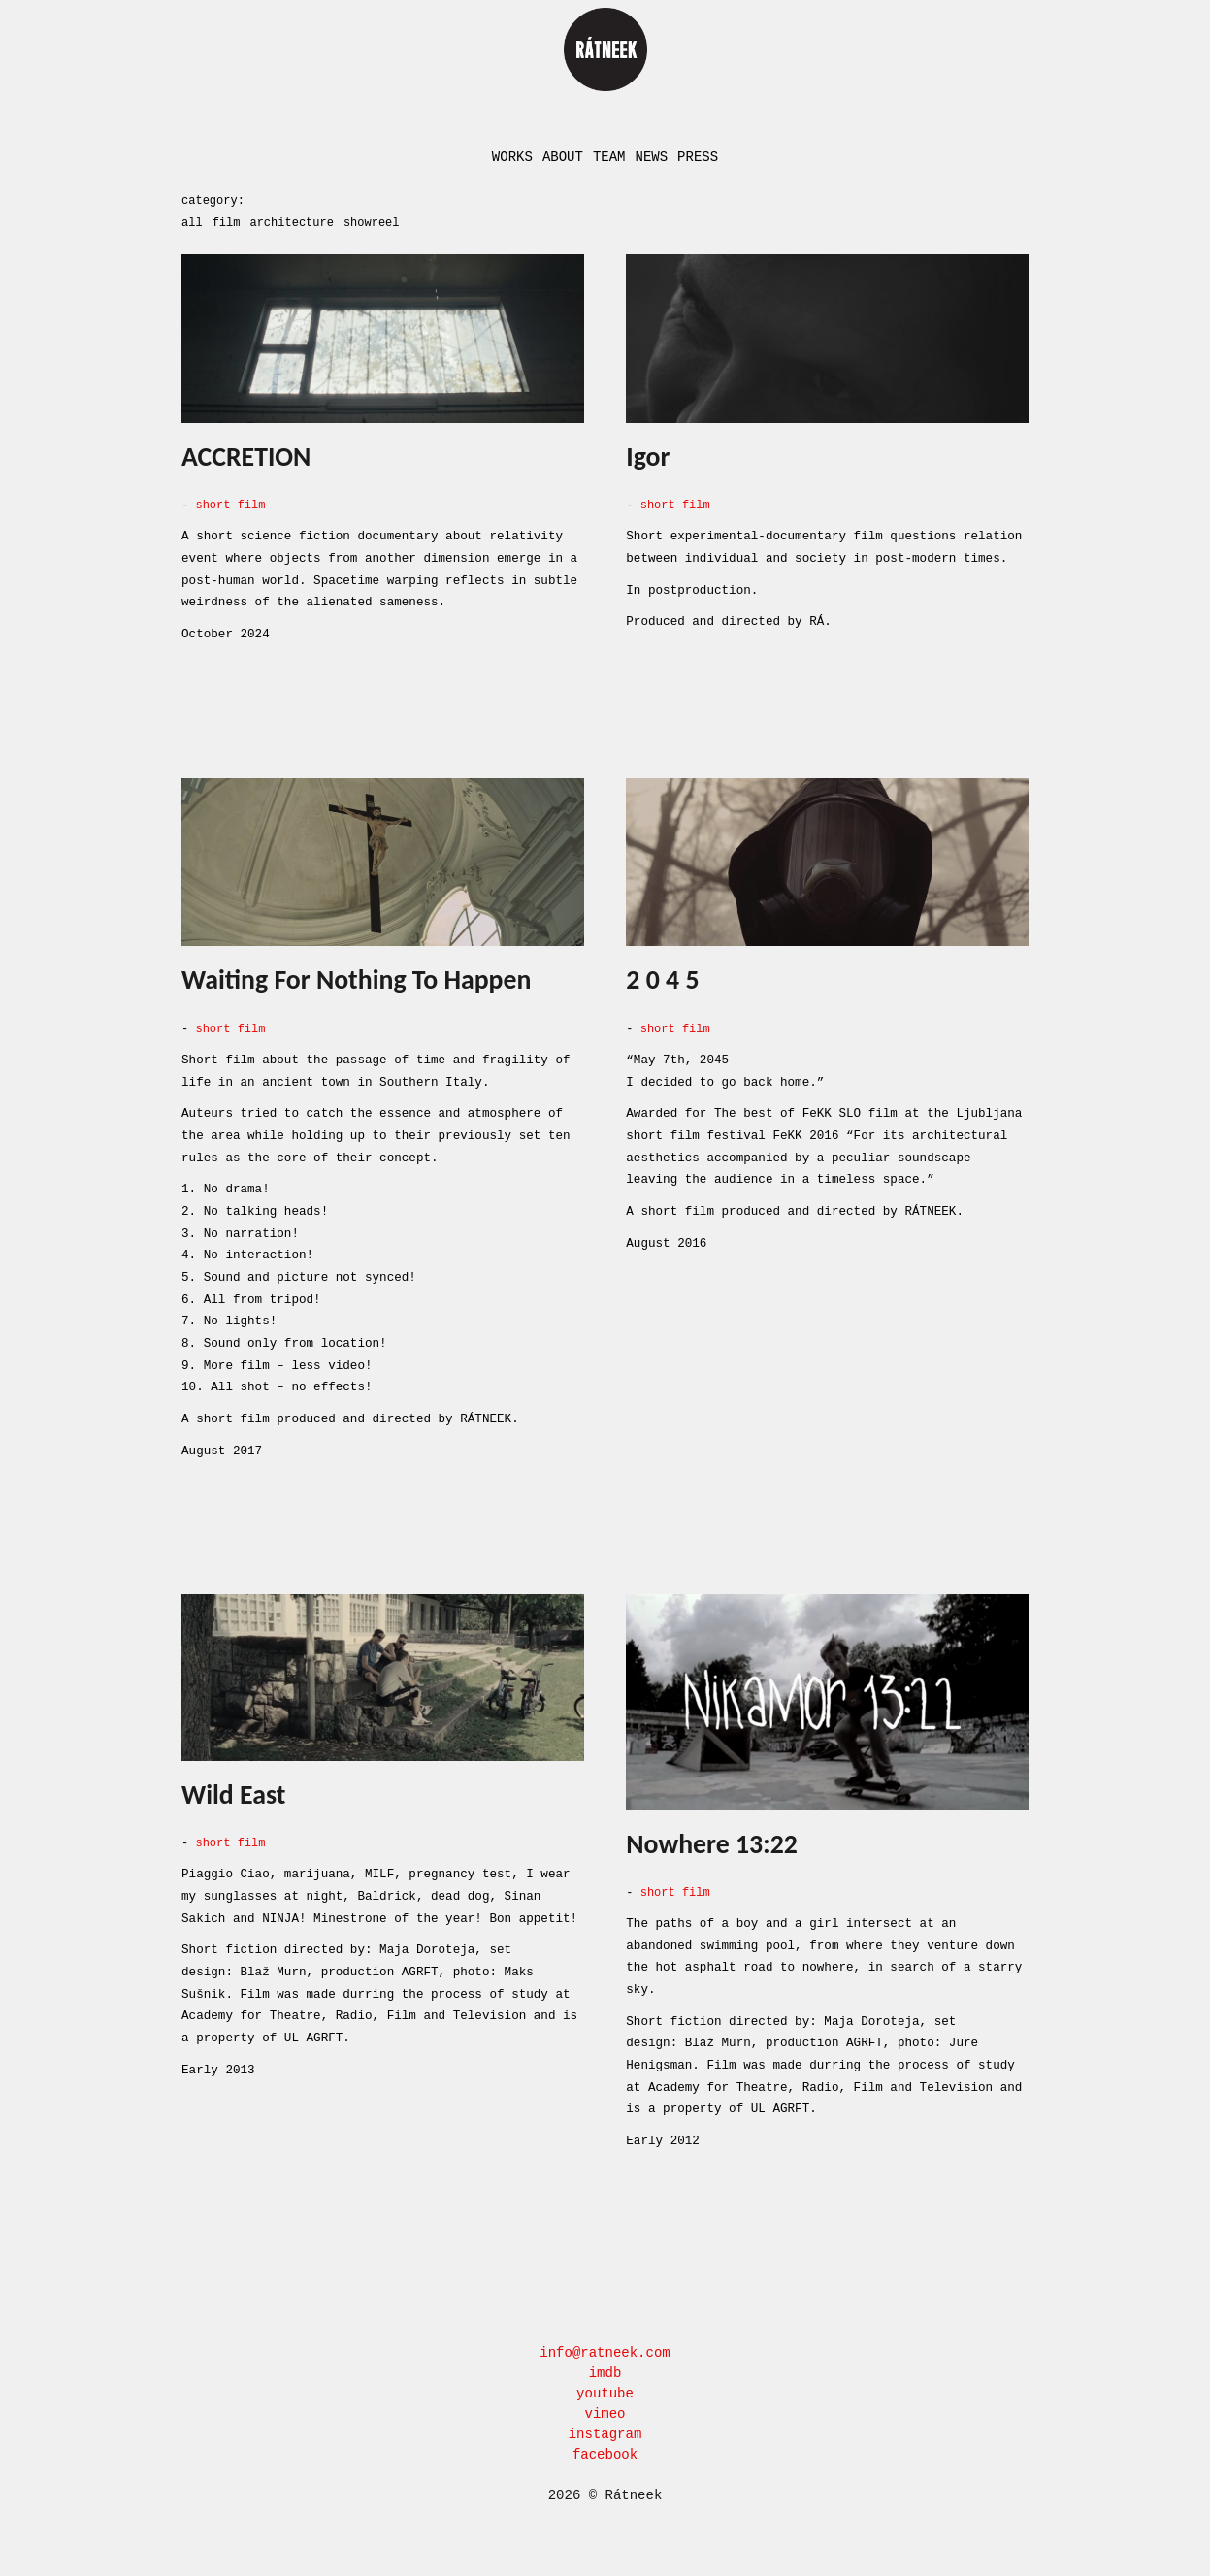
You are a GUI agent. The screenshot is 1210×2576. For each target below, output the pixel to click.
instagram (605, 2427)
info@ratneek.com (605, 2345)
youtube (605, 2386)
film (227, 220)
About (562, 156)
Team (609, 156)
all (192, 220)
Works (512, 156)
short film (230, 502)
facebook (605, 2447)
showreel (371, 220)
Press (697, 156)
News (652, 156)
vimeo (604, 2406)
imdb (605, 2366)
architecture (291, 220)
